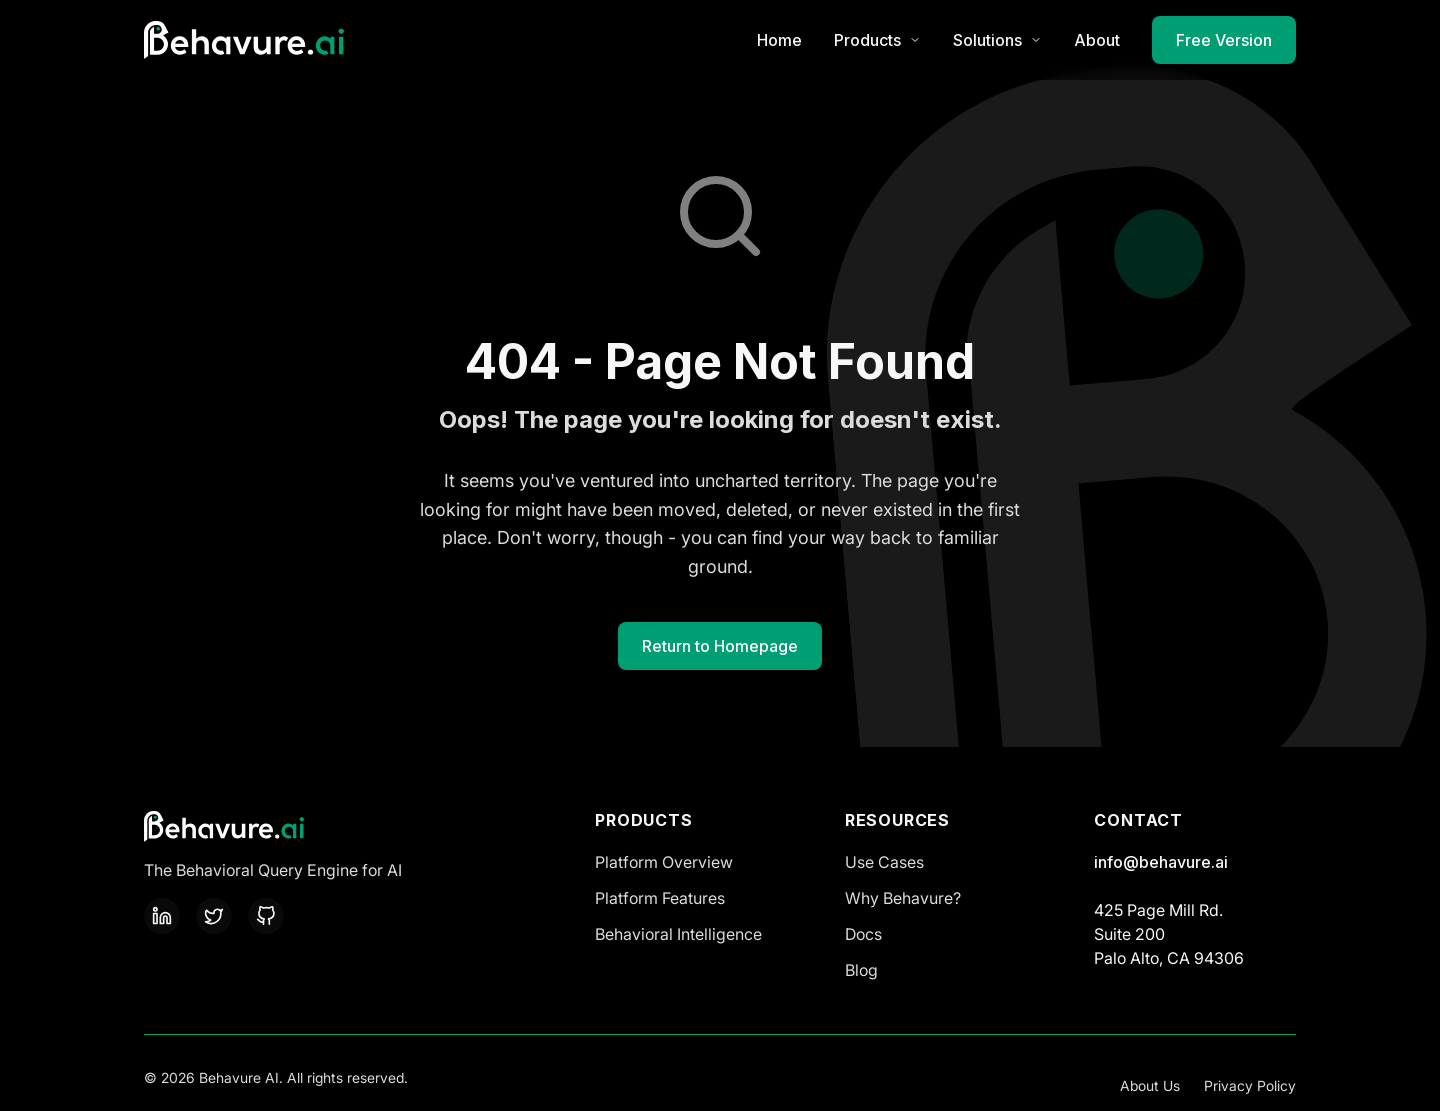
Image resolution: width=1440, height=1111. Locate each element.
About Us (1150, 1085)
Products (877, 40)
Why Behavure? (903, 898)
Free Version (1224, 40)
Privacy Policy (1250, 1085)
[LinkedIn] (162, 916)
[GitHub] (266, 916)
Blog (861, 970)
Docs (863, 934)
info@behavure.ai (1161, 862)
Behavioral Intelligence (678, 934)
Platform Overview (664, 862)
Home (779, 40)
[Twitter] (214, 916)
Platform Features (660, 898)
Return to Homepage (720, 646)
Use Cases (884, 862)
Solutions (997, 40)
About (1097, 40)
